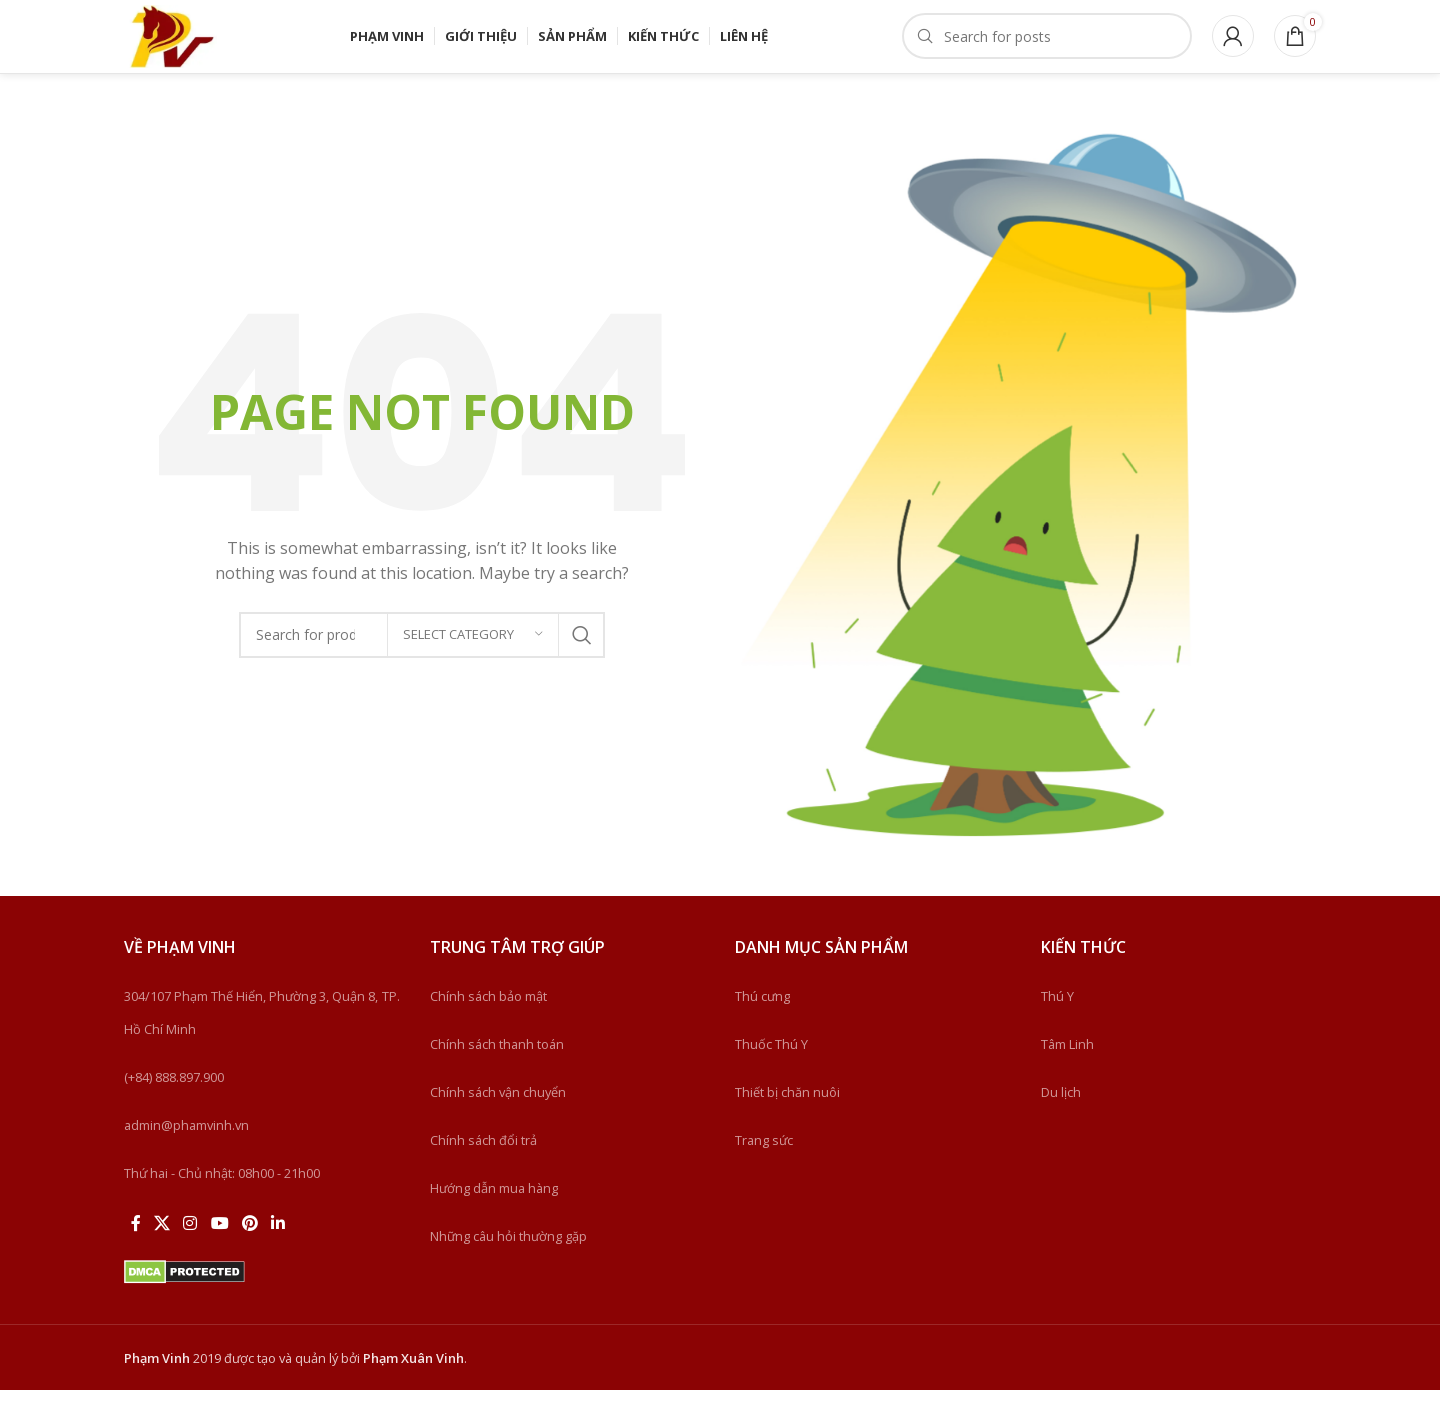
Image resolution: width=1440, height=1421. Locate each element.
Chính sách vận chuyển (498, 1123)
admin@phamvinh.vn (186, 1156)
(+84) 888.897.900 (174, 1108)
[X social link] (161, 1255)
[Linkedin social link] (278, 1255)
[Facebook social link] (135, 1255)
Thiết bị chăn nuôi (787, 1123)
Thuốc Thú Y (771, 1075)
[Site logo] (193, 50)
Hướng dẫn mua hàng (494, 1219)
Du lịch (1061, 1123)
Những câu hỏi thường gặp (508, 1267)
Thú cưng (762, 1027)
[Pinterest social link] (249, 1255)
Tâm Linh (1067, 1075)
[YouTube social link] (219, 1255)
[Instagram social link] (190, 1255)
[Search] (1047, 52)
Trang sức (764, 1171)
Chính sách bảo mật (488, 1027)
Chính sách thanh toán (497, 1075)
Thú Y (1057, 1027)
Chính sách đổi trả (483, 1171)
